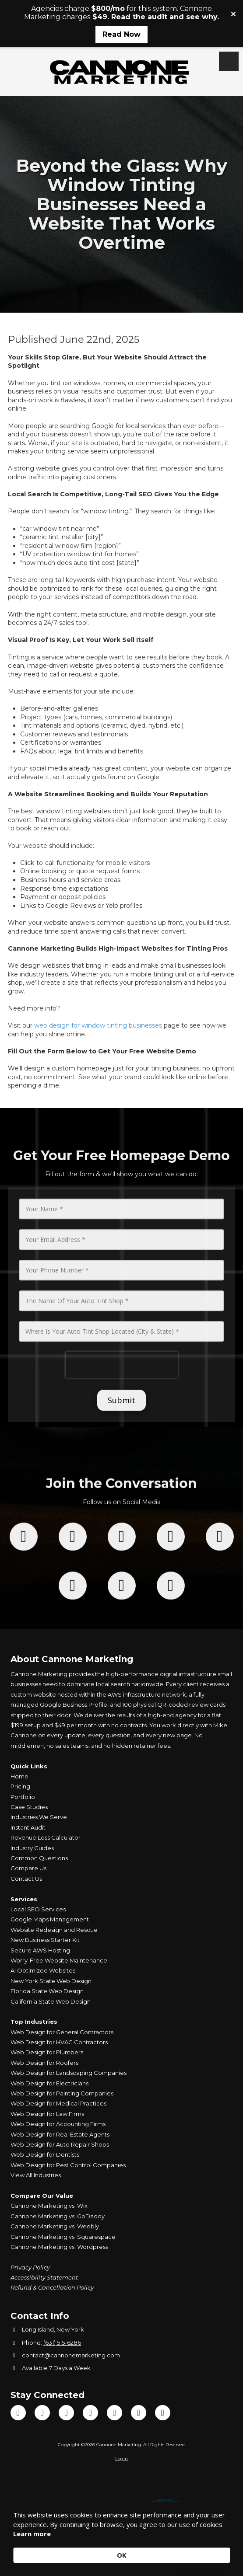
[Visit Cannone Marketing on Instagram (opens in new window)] (90, 2412)
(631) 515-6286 (62, 2342)
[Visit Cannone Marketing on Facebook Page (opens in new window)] (18, 2412)
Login (121, 2458)
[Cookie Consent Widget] (121, 2537)
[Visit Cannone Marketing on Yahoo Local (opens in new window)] (162, 2412)
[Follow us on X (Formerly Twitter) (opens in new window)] (73, 1624)
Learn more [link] (32, 2533)
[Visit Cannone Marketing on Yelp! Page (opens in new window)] (138, 2412)
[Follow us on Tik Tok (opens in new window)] (122, 1624)
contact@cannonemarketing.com (71, 2355)
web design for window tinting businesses (98, 1025)
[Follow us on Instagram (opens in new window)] (171, 1624)
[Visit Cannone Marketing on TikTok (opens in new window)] (42, 2412)
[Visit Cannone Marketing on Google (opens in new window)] (114, 2412)
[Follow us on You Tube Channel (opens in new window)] (220, 1624)
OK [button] (122, 2555)
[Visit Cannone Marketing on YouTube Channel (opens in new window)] (66, 2412)
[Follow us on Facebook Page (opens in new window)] (24, 1624)
